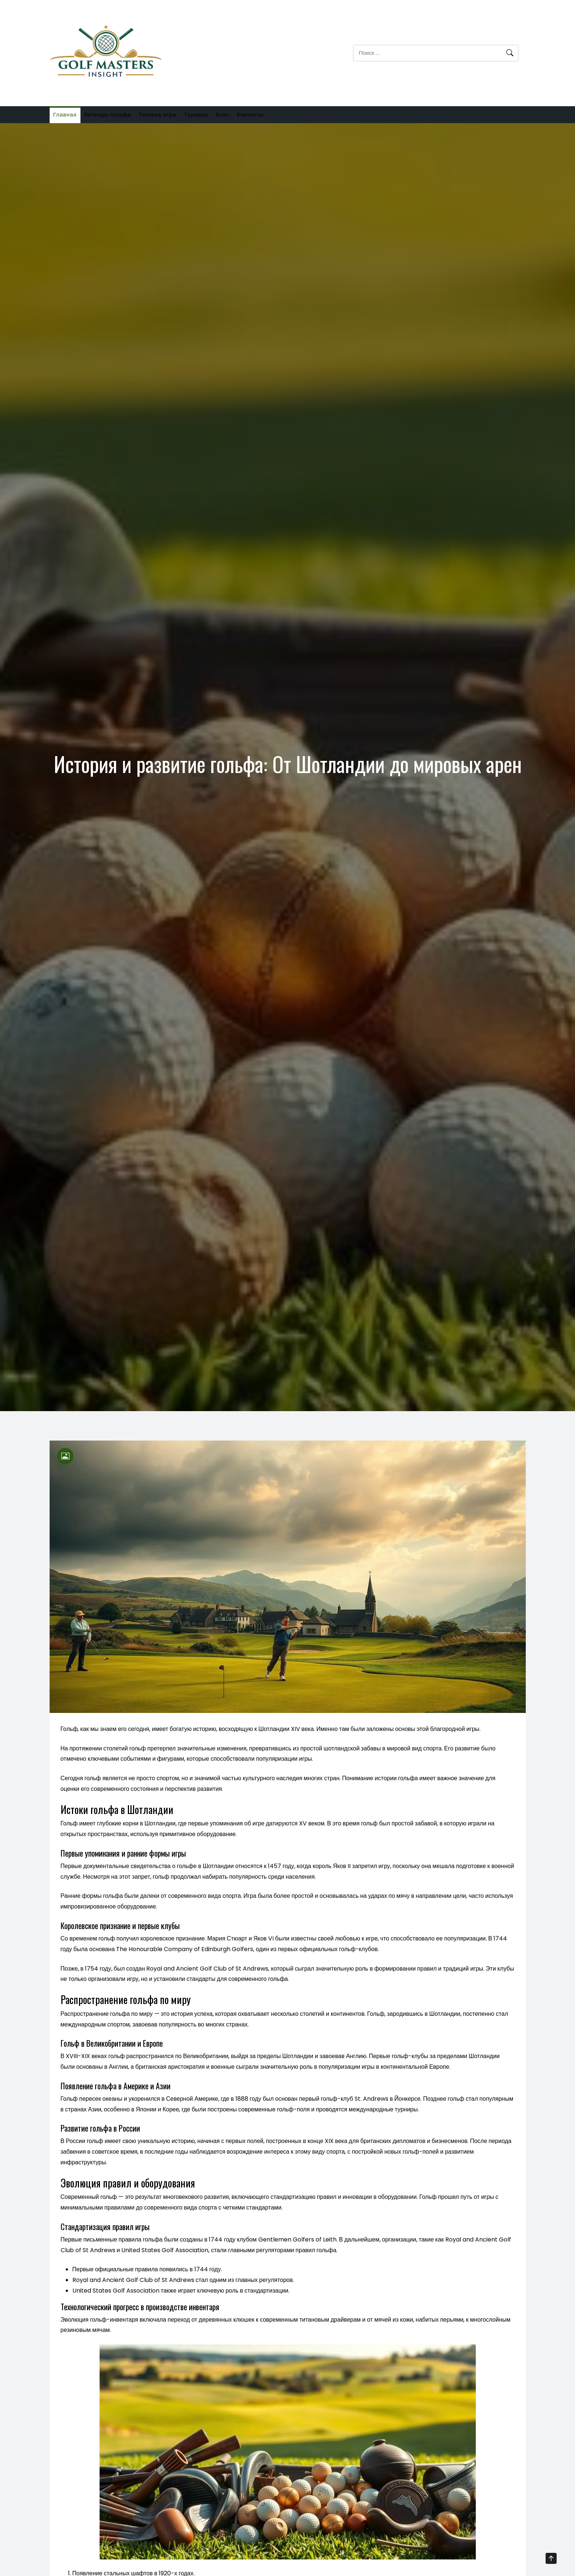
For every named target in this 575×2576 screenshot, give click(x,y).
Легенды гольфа (119, 117)
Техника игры (177, 117)
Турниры (223, 117)
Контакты (292, 117)
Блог (257, 117)
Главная (68, 117)
